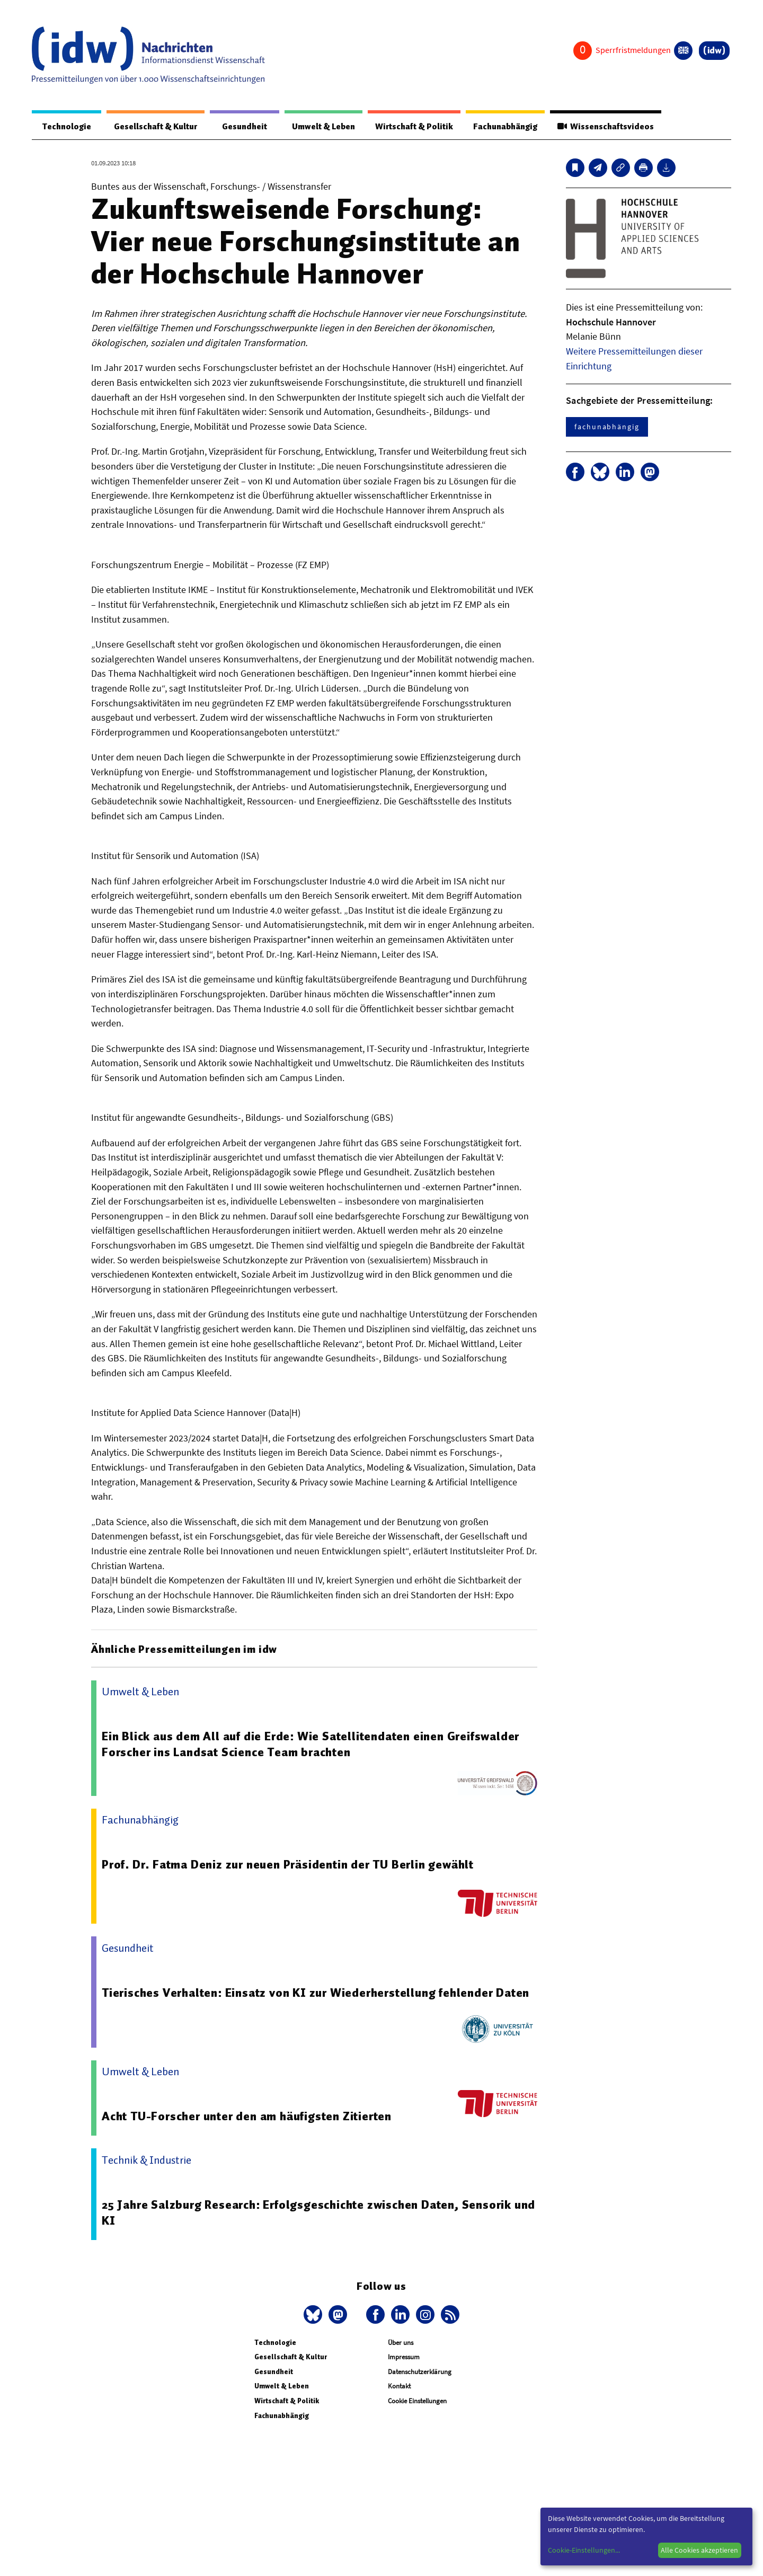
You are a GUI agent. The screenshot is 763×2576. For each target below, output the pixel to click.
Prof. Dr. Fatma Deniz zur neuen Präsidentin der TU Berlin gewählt (289, 1865)
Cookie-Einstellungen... (584, 2550)
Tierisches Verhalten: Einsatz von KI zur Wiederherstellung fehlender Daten (317, 1993)
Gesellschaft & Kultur (152, 126)
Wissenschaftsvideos (604, 126)
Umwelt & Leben (316, 126)
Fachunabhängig (502, 126)
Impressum (404, 2357)
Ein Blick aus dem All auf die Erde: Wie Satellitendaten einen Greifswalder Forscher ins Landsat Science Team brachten (312, 1744)
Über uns (400, 2343)
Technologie (64, 126)
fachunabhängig (607, 427)
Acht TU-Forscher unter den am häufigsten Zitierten (247, 2117)
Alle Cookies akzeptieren (699, 2550)
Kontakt (399, 2386)
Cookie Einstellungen (417, 2401)
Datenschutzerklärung (419, 2372)
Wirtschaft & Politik (409, 126)
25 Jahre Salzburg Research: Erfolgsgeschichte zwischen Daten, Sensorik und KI (308, 2213)
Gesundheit (239, 126)
